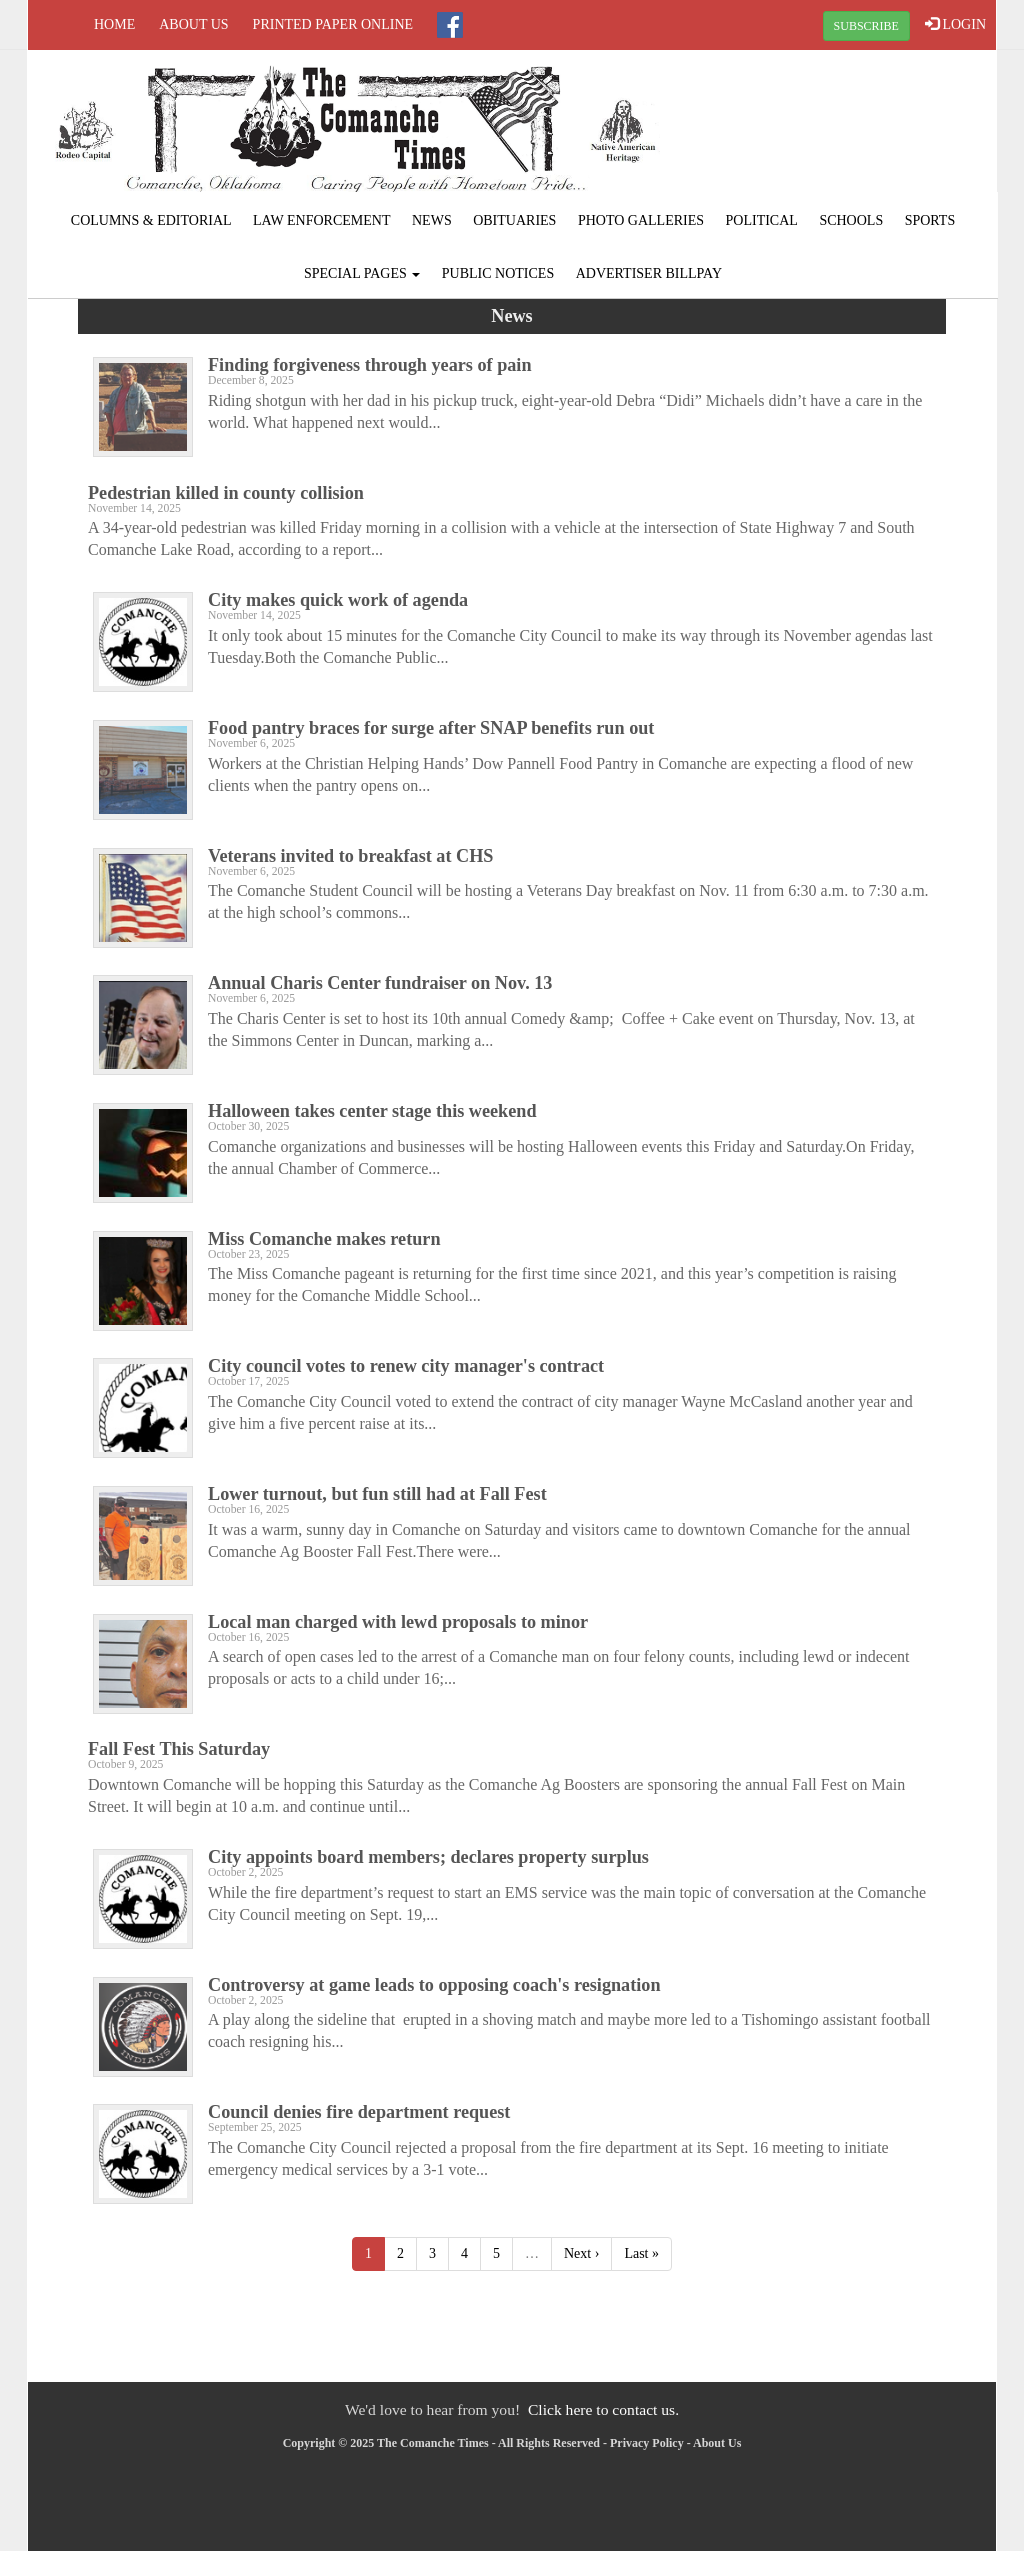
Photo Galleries (641, 220)
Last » (641, 2253)
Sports (930, 220)
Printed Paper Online (333, 24)
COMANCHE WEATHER (834, 125)
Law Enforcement (321, 220)
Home (114, 24)
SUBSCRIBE (866, 26)
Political (762, 220)
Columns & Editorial (151, 220)
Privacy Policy (647, 2443)
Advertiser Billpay (649, 273)
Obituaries (514, 220)
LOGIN (955, 24)
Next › (581, 2253)
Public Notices (498, 273)
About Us (193, 24)
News (432, 220)
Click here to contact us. (603, 2409)
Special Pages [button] (362, 273)
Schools (851, 220)
